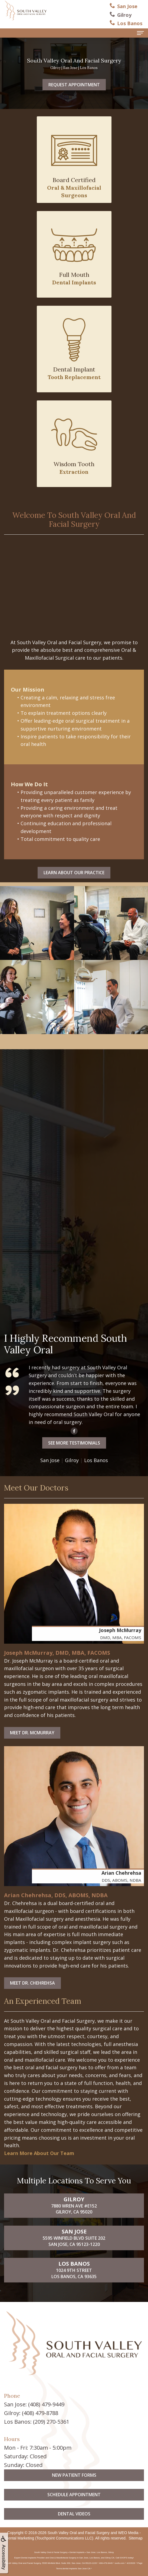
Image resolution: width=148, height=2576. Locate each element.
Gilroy (45, 1460)
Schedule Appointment (74, 2521)
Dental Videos (74, 2541)
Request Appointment (74, 85)
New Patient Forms (74, 2502)
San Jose (23, 1460)
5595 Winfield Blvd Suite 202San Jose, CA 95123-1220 (74, 2264)
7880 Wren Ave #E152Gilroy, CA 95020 (74, 2232)
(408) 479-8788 (40, 2413)
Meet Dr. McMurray (32, 1733)
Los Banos (69, 1460)
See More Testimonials (47, 1443)
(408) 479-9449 (46, 2404)
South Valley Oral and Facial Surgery (79, 2533)
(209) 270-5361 (51, 2421)
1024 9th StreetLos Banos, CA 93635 (74, 2296)
